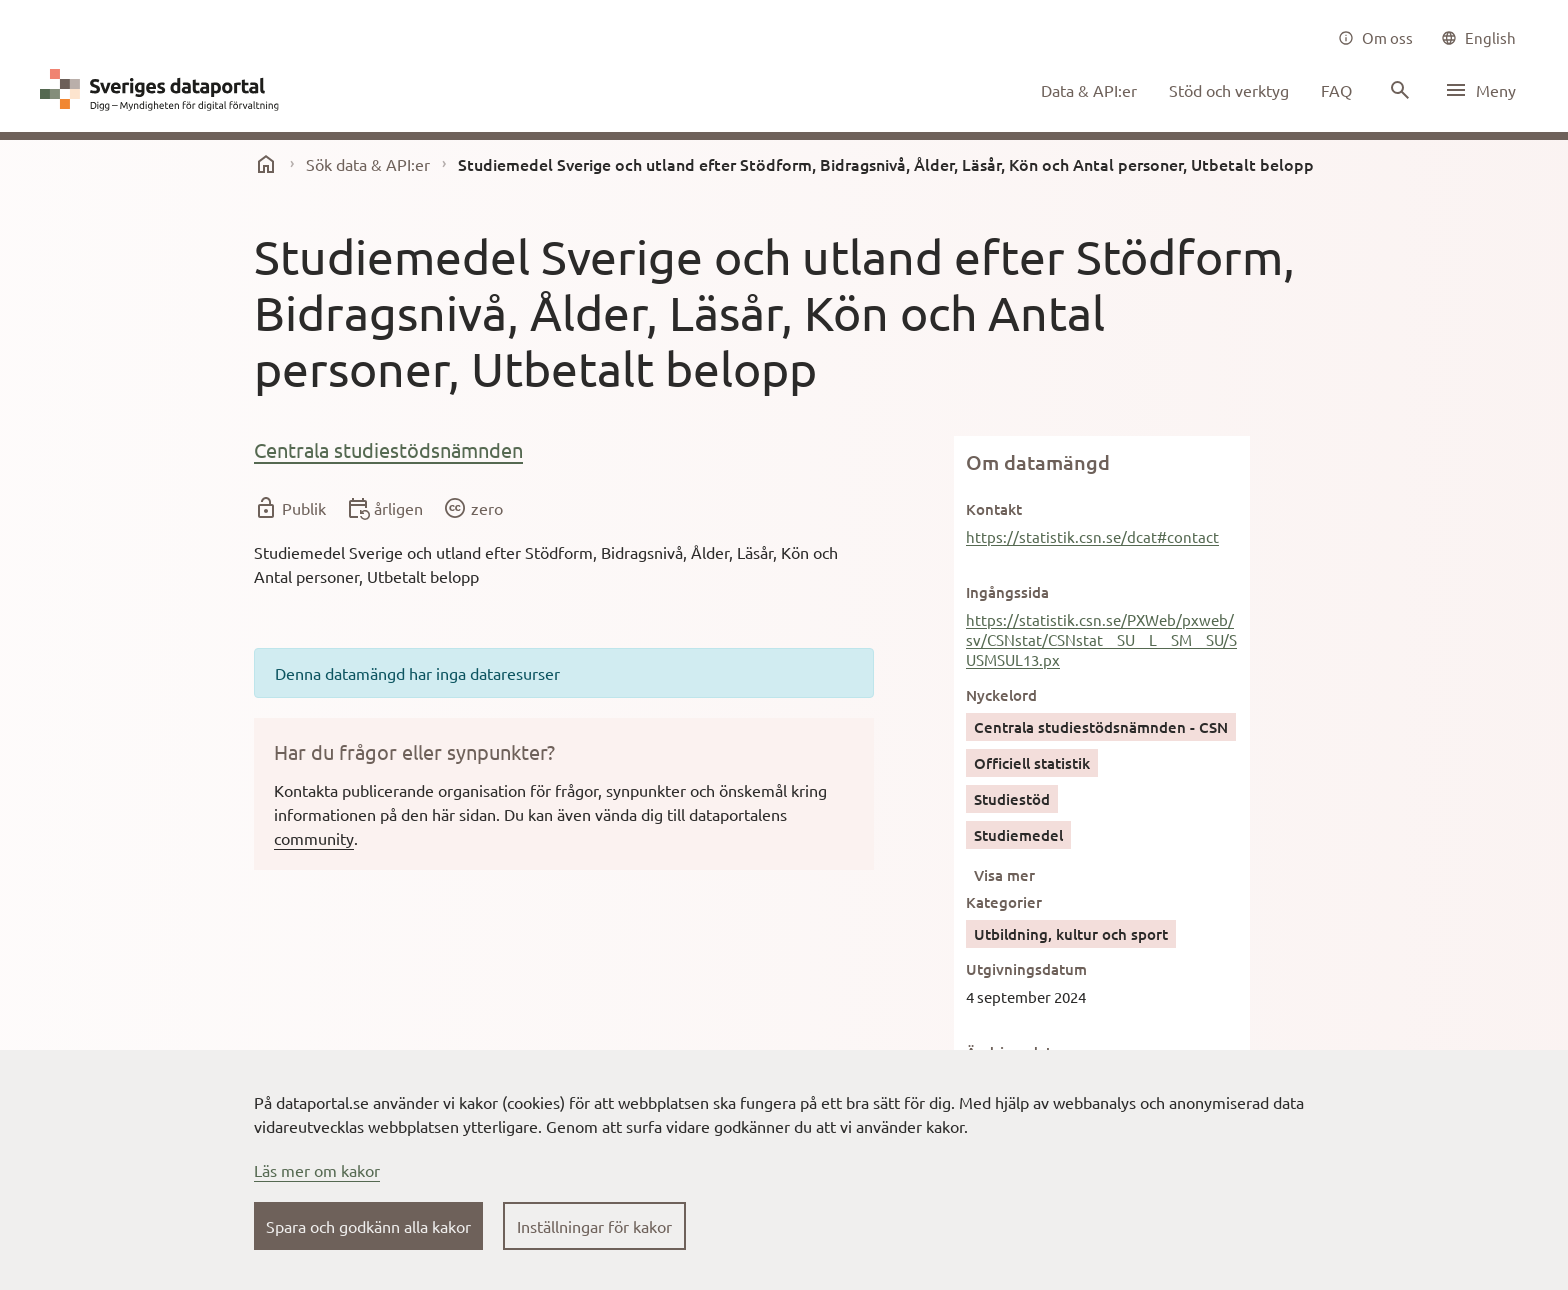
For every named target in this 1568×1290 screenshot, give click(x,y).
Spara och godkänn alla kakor (368, 1226)
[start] (266, 164)
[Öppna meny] (1480, 90)
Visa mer (1004, 875)
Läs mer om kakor (317, 1170)
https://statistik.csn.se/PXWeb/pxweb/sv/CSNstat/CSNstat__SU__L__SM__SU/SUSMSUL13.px (1101, 639)
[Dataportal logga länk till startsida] (164, 90)
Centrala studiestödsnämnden (388, 449)
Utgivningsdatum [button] (1026, 969)
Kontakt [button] (994, 509)
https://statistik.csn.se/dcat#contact (1092, 536)
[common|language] (1478, 38)
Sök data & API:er (368, 164)
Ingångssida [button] (1007, 592)
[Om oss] (1375, 38)
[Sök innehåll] (1398, 90)
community (314, 838)
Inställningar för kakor (594, 1226)
